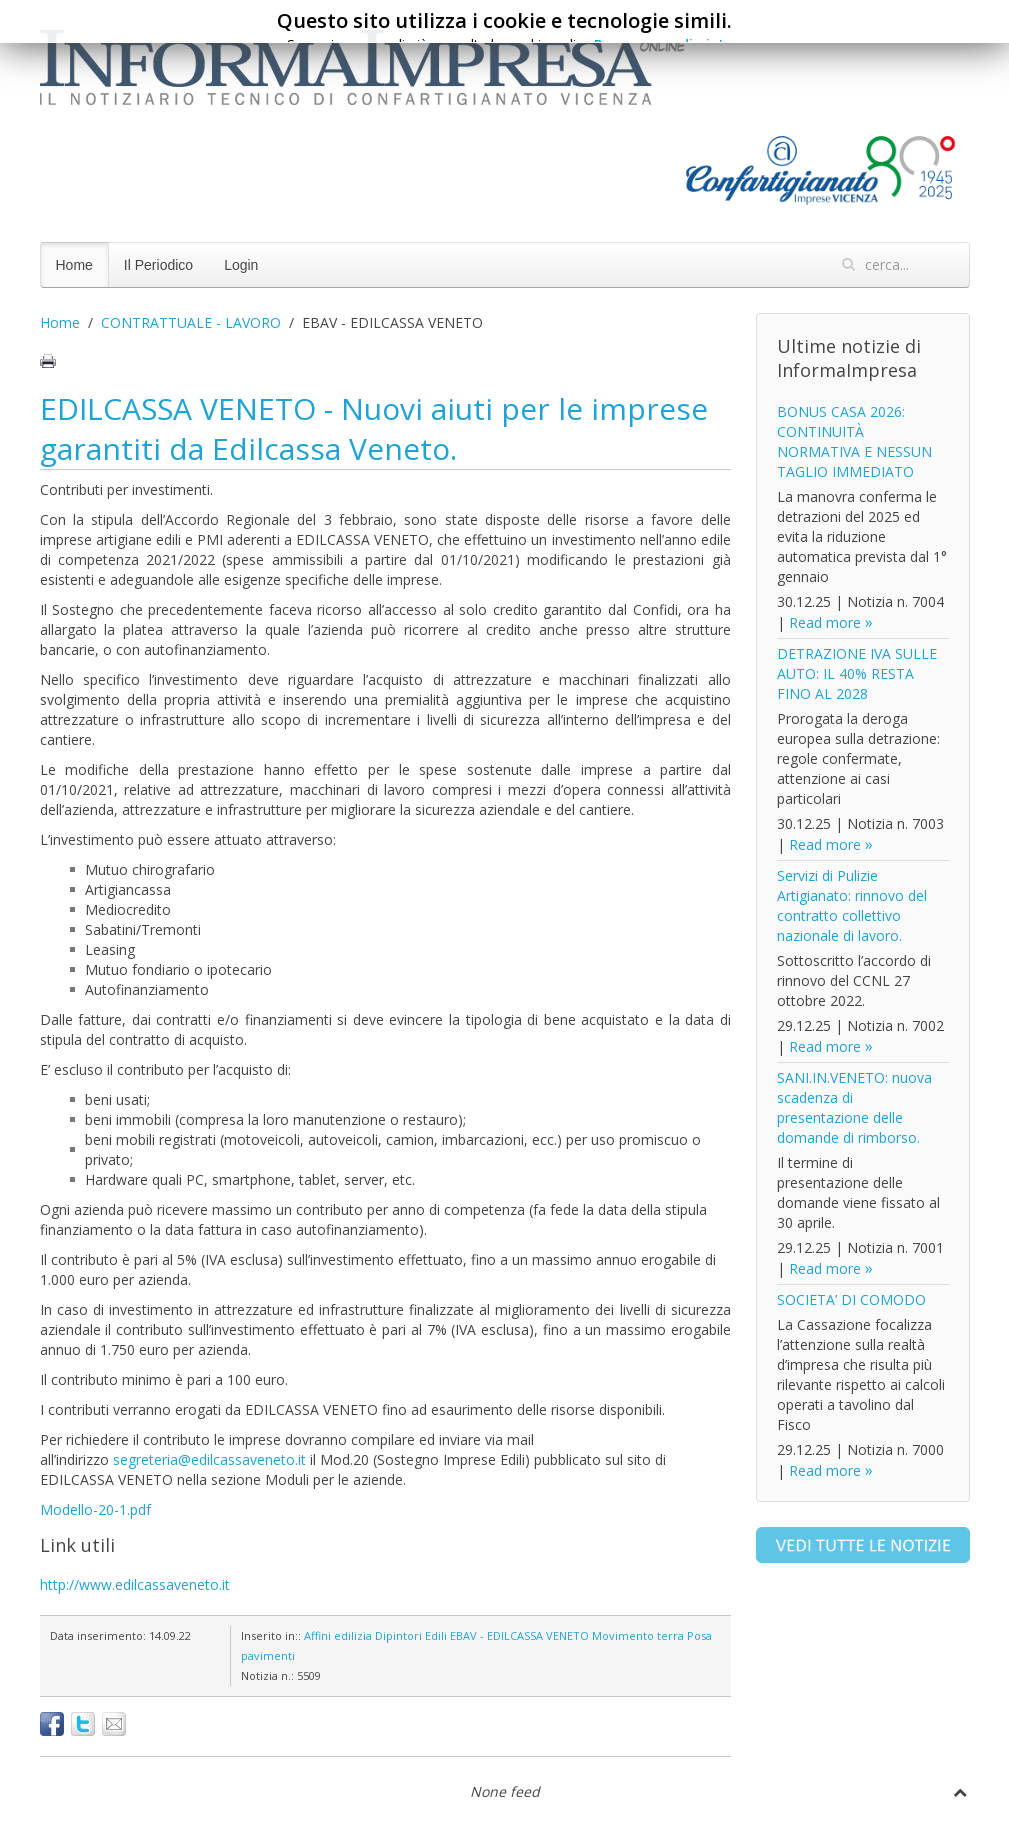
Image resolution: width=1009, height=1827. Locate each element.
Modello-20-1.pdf (95, 1509)
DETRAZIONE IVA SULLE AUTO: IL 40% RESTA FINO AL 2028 (857, 673)
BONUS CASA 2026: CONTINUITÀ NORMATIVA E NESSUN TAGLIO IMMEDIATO (854, 441)
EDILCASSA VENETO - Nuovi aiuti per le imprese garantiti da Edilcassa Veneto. (374, 428)
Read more (825, 622)
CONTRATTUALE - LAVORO (191, 322)
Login (241, 265)
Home (74, 265)
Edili (436, 1635)
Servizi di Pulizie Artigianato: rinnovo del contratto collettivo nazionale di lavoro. (852, 905)
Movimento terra (638, 1635)
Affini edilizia (338, 1635)
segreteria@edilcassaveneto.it (209, 1459)
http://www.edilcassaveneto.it (135, 1584)
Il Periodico (158, 265)
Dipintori (398, 1635)
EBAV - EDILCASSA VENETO (519, 1635)
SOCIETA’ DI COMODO (851, 1299)
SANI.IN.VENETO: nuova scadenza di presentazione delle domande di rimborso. (854, 1107)
